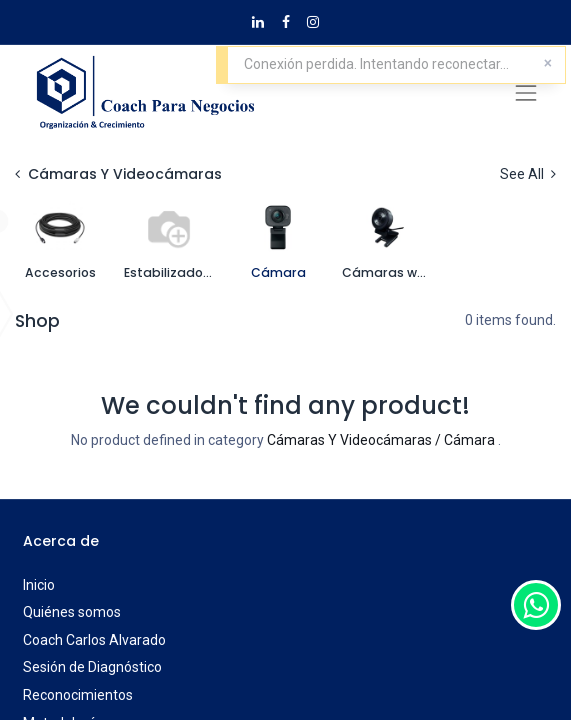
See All (528, 174)
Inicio (39, 585)
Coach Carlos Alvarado (94, 640)
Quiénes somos (72, 612)
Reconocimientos (78, 695)
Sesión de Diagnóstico (92, 667)
